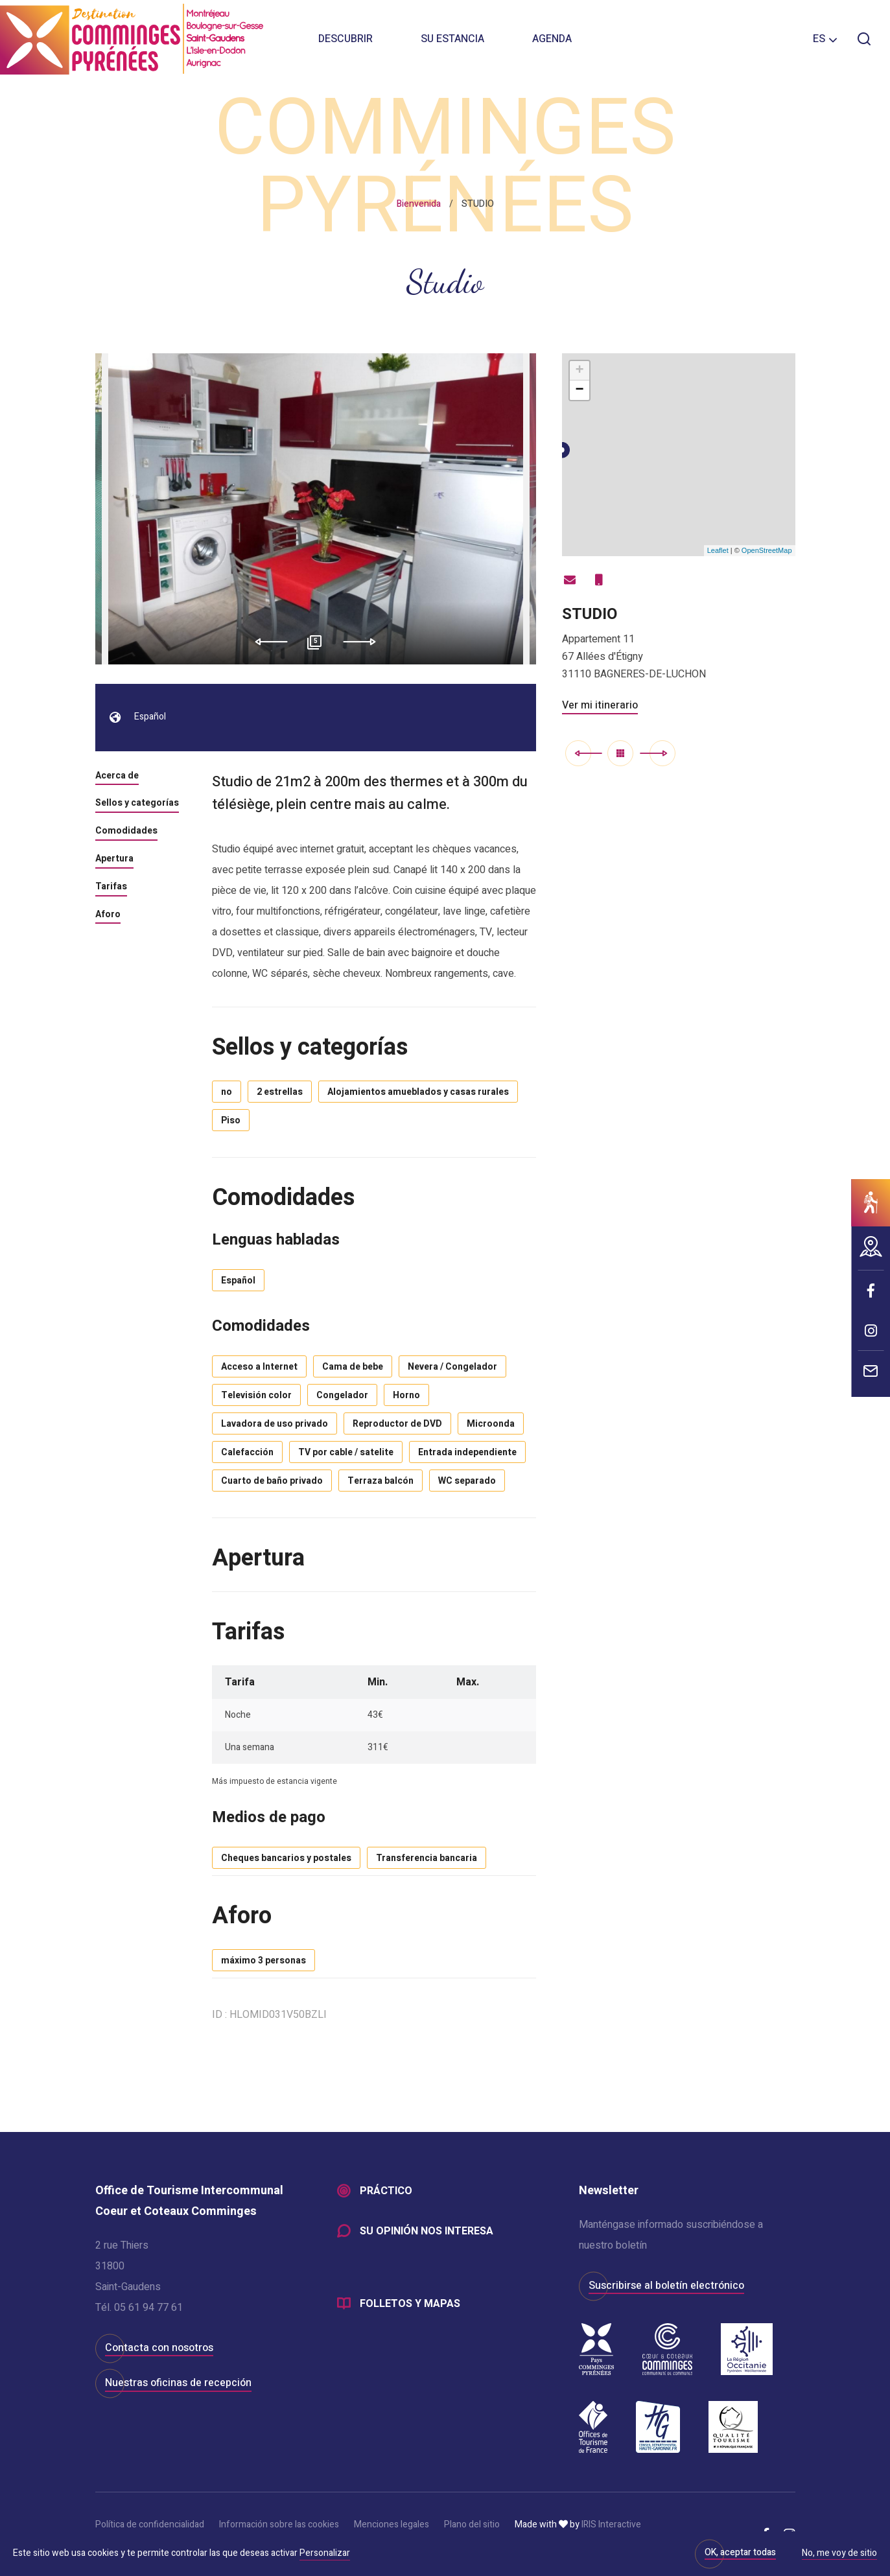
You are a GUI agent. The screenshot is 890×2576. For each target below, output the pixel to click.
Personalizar (324, 2553)
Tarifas (111, 887)
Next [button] (364, 642)
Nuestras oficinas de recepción (178, 2383)
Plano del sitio (472, 2524)
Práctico (386, 2191)
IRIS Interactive (611, 2524)
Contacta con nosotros (159, 2348)
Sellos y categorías (137, 804)
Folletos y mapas (410, 2304)
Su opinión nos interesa (426, 2231)
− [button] (579, 390)
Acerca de (117, 776)
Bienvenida (419, 204)
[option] (315, 508)
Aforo (108, 915)
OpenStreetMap (767, 550)
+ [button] (579, 371)
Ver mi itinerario (600, 705)
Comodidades (126, 831)
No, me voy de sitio (839, 2554)
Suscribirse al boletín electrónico (666, 2285)
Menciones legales (391, 2524)
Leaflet (718, 550)
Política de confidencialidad (149, 2524)
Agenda (552, 39)
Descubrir (345, 39)
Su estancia (452, 39)
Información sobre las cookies (279, 2524)
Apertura (114, 859)
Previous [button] (267, 642)
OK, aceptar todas (740, 2552)
